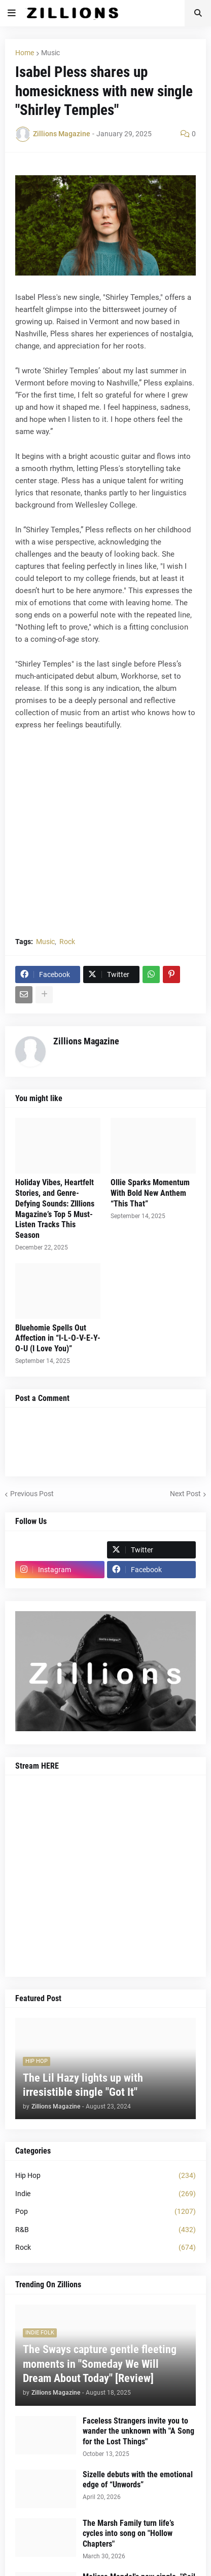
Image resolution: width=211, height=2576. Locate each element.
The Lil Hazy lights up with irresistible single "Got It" (83, 2085)
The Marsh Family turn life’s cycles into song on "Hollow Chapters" (128, 2533)
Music (50, 52)
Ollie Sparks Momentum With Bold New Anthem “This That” (150, 1193)
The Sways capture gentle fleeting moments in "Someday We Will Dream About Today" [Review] (100, 2364)
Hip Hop (105, 2176)
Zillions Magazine (86, 1041)
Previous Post (32, 1494)
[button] (11, 13)
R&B (105, 2230)
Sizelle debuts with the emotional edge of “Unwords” (138, 2480)
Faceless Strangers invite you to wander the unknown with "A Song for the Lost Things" (138, 2431)
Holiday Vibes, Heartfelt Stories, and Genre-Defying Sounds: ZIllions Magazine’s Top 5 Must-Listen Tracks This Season (54, 1209)
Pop (105, 2212)
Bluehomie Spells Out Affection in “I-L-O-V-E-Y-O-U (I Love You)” (57, 1338)
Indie (105, 2194)
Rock (67, 941)
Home (24, 52)
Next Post (185, 1494)
